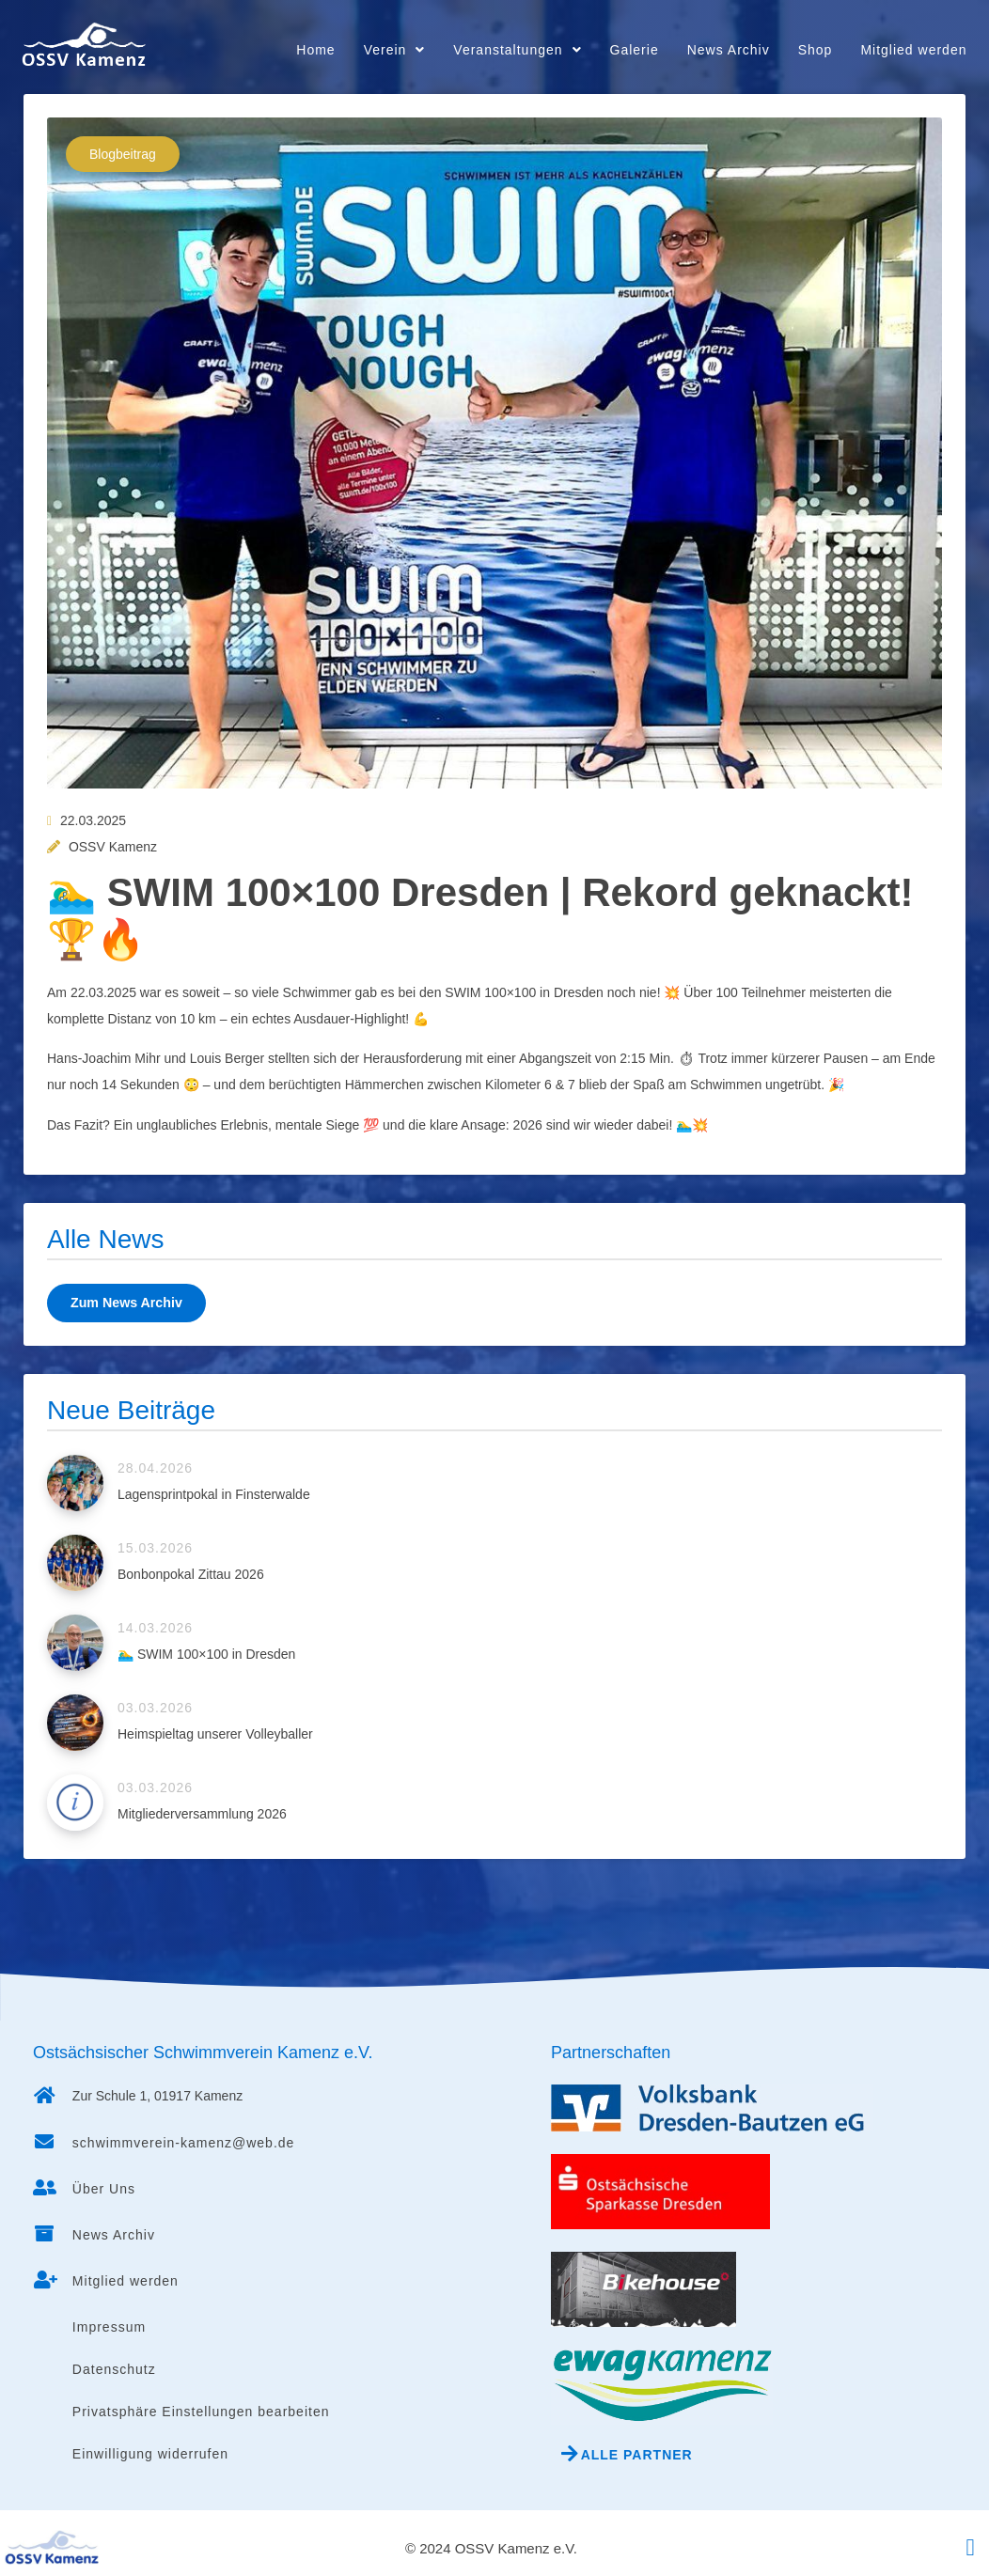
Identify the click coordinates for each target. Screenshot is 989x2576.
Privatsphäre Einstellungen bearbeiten (201, 2411)
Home (315, 49)
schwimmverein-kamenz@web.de (183, 2142)
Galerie (634, 49)
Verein (395, 49)
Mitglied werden (913, 49)
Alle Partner (637, 2454)
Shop (815, 49)
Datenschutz (114, 2369)
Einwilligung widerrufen (150, 2453)
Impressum (109, 2326)
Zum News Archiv (126, 1302)
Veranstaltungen (517, 49)
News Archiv (728, 49)
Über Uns (103, 2188)
